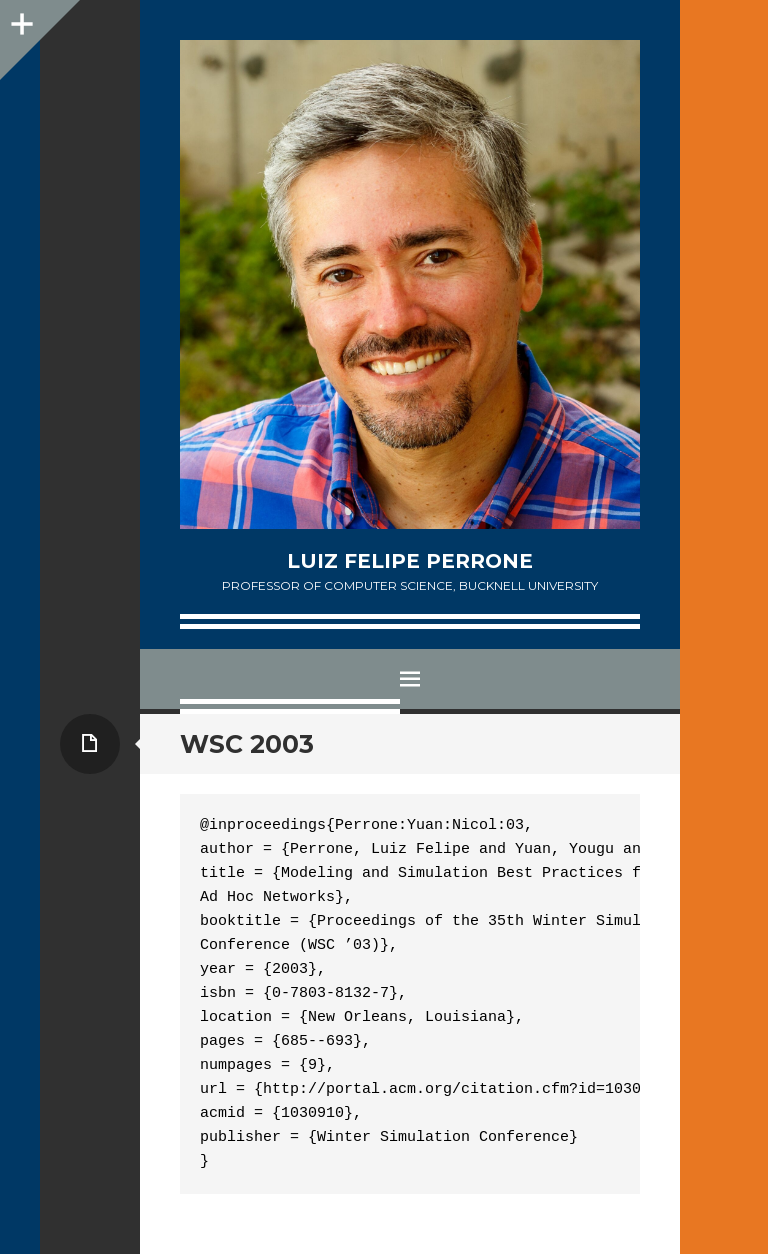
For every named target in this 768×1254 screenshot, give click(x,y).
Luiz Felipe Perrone (410, 561)
